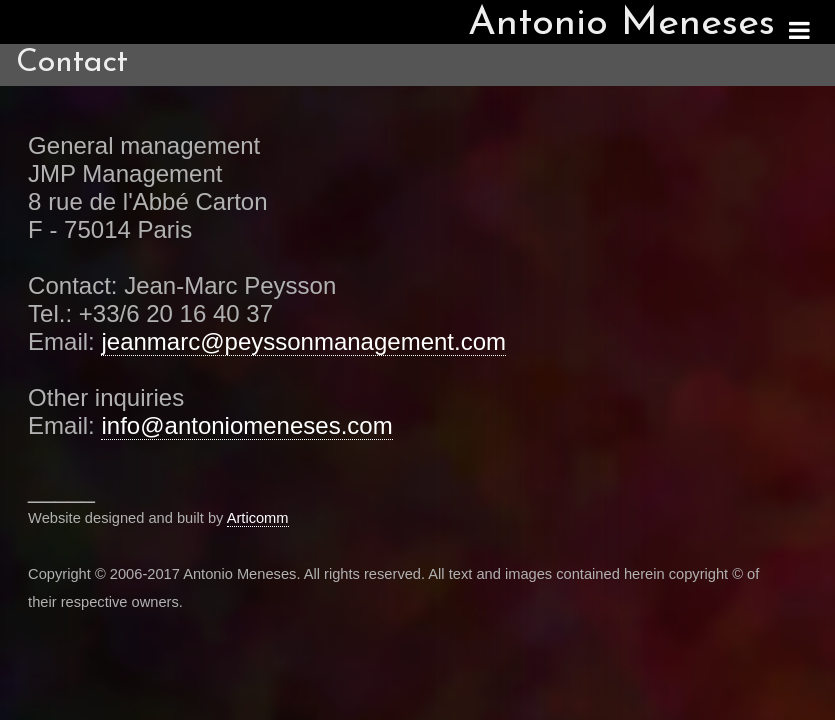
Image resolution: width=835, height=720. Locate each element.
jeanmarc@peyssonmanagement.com (303, 341)
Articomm (258, 518)
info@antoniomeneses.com (246, 425)
